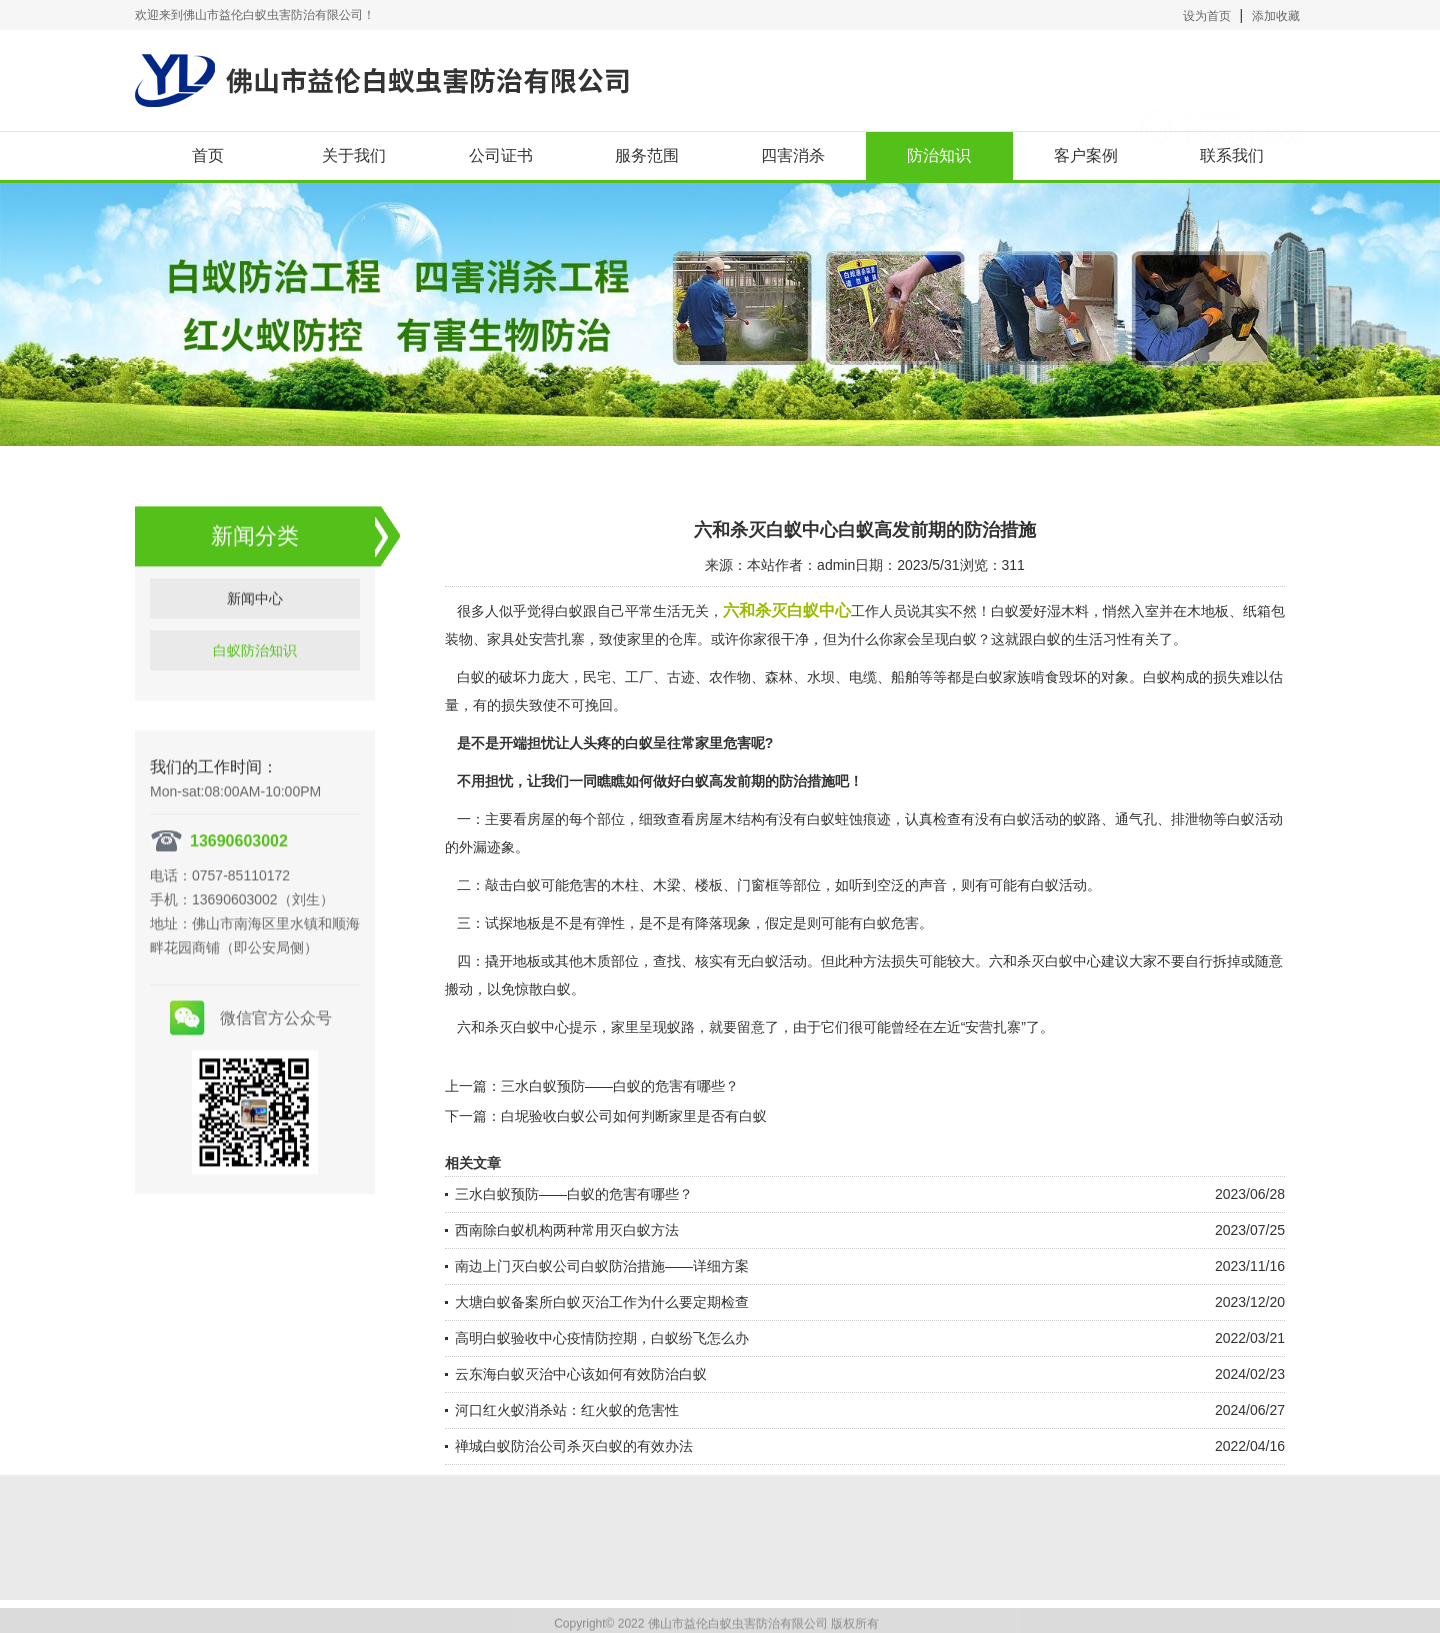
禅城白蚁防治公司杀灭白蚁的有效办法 (574, 1446)
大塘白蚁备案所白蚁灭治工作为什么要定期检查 (602, 1302)
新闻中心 (255, 621)
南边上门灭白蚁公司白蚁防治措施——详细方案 (602, 1266)
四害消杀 (793, 155)
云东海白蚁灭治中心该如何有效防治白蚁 (581, 1374)
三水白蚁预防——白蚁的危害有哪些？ (620, 1086)
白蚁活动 (1031, 819)
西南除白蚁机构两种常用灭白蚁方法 (567, 1230)
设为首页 (1207, 16)
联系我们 (1232, 155)
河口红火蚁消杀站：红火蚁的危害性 (567, 1410)
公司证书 (501, 155)
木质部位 (611, 961)
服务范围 (647, 155)
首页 (208, 155)
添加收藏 (1276, 16)
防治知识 (939, 155)
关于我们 (354, 155)
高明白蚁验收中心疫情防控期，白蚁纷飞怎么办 (602, 1338)
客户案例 (1086, 155)
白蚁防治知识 (255, 673)
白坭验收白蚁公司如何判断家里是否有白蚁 (634, 1116)
